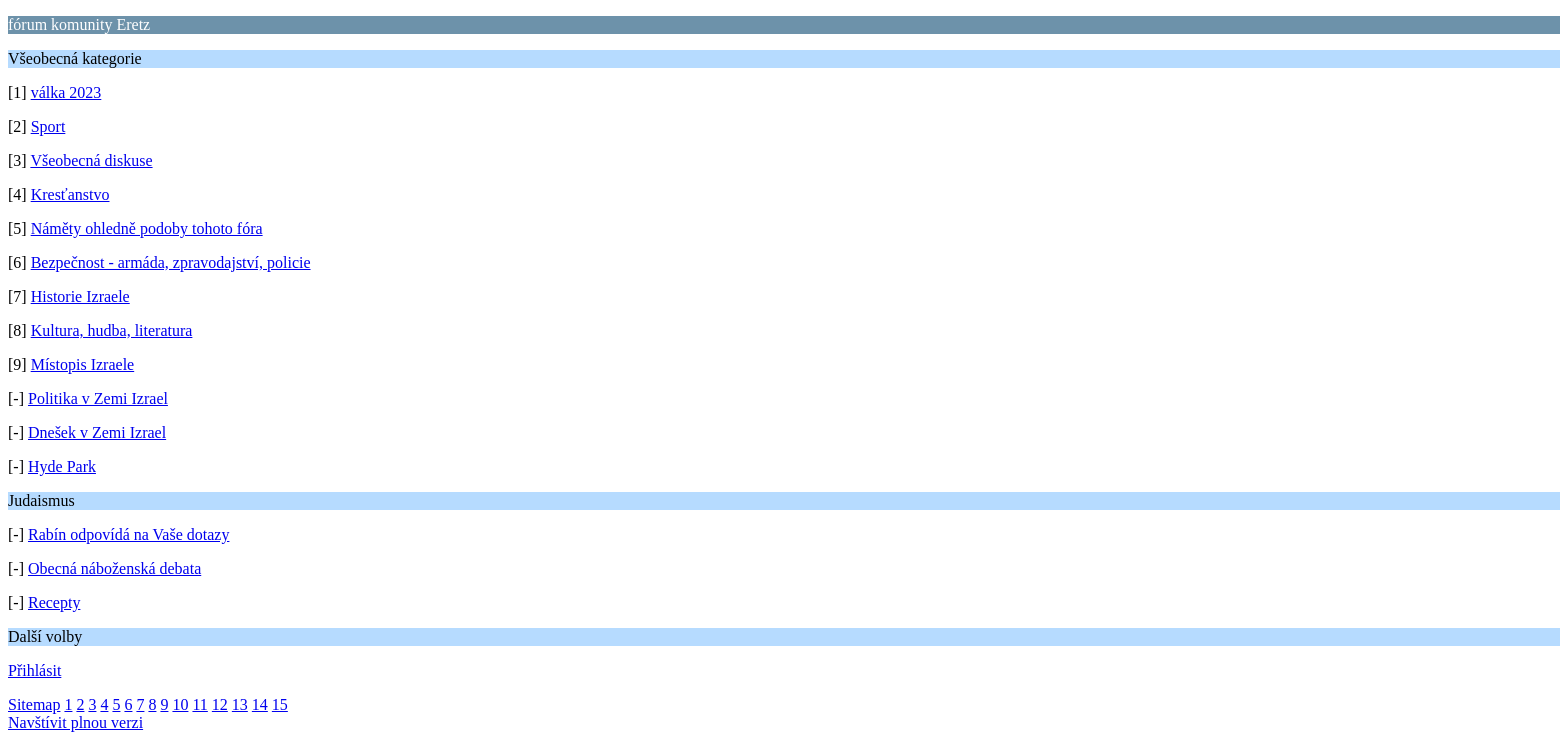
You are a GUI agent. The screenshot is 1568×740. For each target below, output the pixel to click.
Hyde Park (62, 466)
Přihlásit (34, 670)
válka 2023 (66, 92)
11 (199, 704)
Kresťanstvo (70, 194)
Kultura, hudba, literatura (112, 330)
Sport (48, 126)
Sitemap (34, 704)
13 (240, 704)
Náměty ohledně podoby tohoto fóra (147, 228)
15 (280, 704)
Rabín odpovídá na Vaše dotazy (128, 534)
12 (220, 704)
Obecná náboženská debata (114, 568)
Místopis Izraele (83, 364)
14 (260, 704)
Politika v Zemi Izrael (98, 398)
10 (180, 704)
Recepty (54, 602)
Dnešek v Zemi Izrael (97, 432)
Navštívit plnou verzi (75, 722)
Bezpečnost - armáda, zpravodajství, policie (171, 262)
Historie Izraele (80, 296)
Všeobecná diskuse (91, 160)
